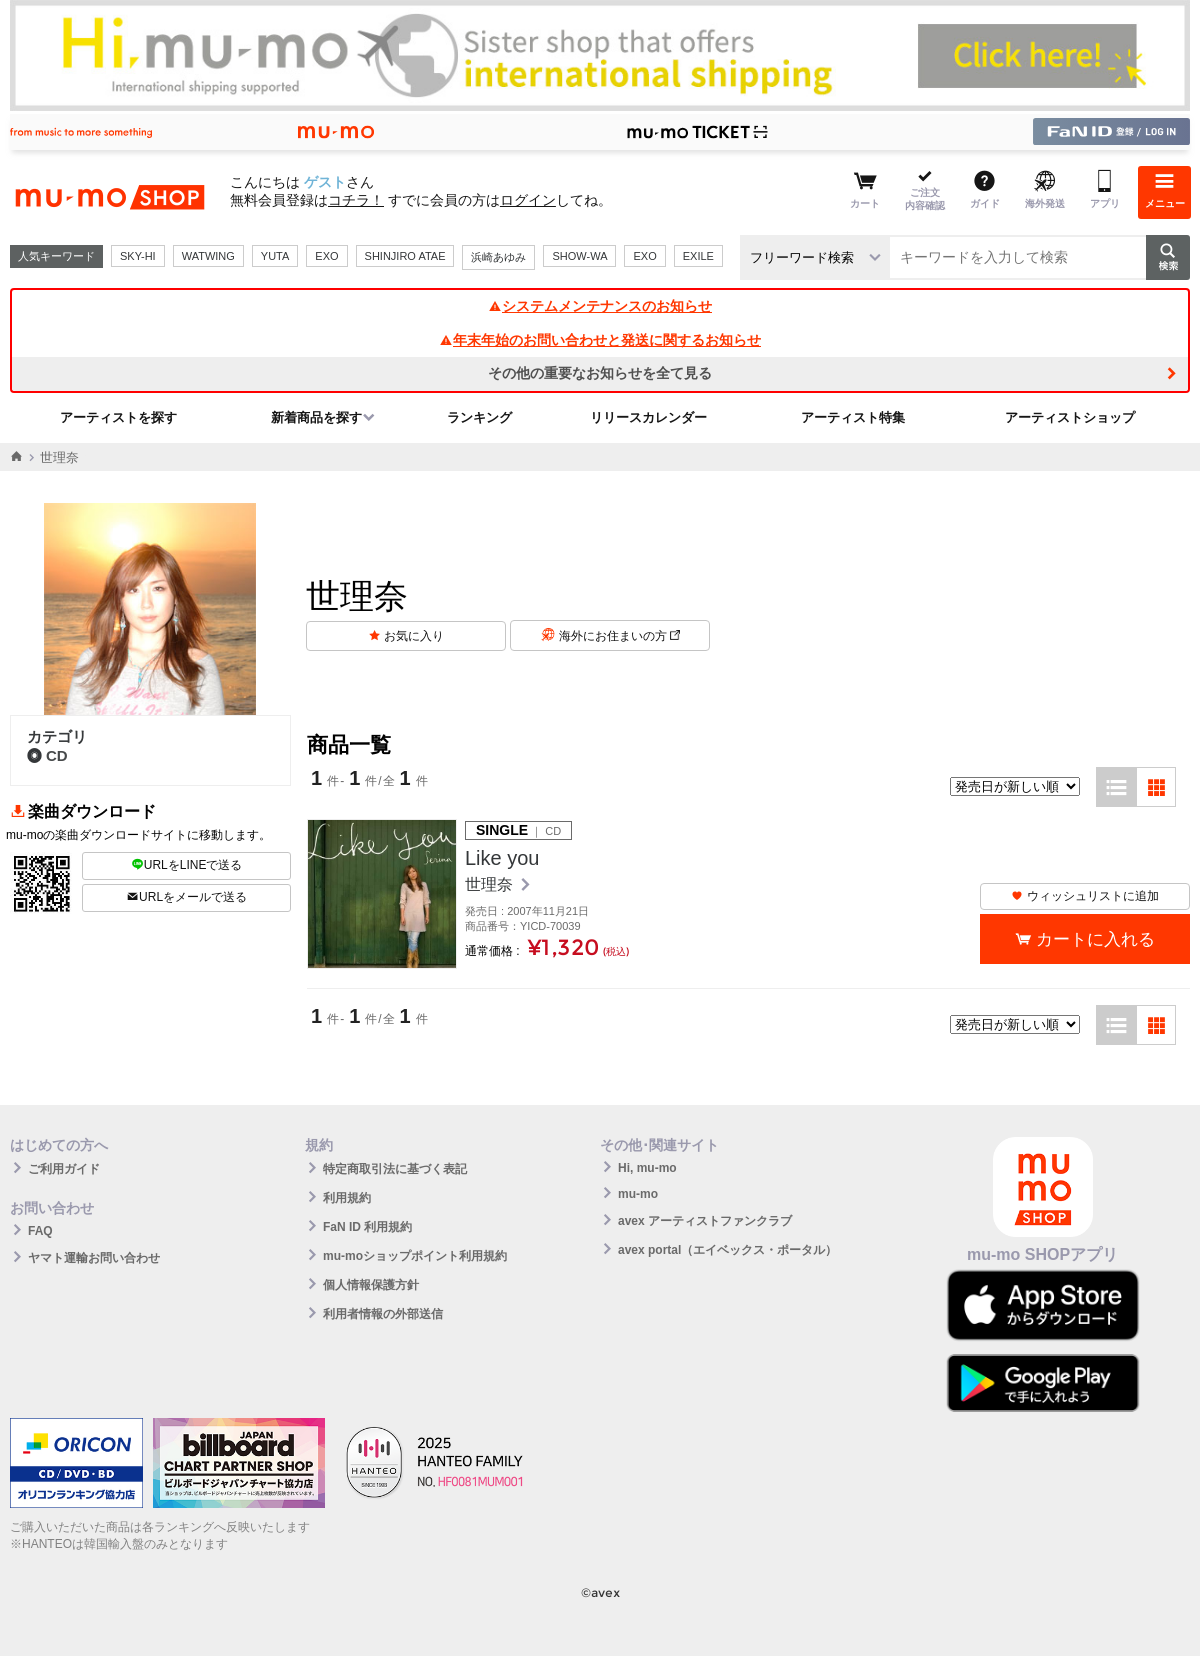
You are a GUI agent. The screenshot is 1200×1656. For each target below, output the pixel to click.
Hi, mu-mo (647, 1168)
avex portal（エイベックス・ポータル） (727, 1250)
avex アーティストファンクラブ (705, 1221)
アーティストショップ (1070, 417)
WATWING (208, 256)
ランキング (479, 417)
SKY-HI (138, 256)
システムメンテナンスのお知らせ (600, 306)
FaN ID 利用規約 (367, 1227)
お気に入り (414, 636)
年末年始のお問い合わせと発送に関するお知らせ (600, 340)
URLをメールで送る (186, 897)
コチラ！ (356, 200)
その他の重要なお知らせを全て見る (600, 373)
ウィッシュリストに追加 (1085, 896)
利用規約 (347, 1198)
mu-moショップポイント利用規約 (415, 1256)
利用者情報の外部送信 (383, 1314)
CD (47, 755)
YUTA (275, 256)
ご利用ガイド (64, 1169)
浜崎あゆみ (498, 257)
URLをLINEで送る (187, 865)
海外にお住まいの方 (619, 636)
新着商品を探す (316, 417)
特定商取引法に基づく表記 (395, 1169)
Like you (502, 858)
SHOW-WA (579, 256)
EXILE (698, 256)
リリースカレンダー (648, 417)
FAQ (40, 1231)
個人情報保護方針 (371, 1285)
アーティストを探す (118, 417)
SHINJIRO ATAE (405, 256)
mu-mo (638, 1194)
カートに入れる (1095, 939)
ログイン (528, 200)
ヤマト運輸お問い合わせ (94, 1258)
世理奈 (491, 884)
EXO (326, 256)
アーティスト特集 (853, 417)
